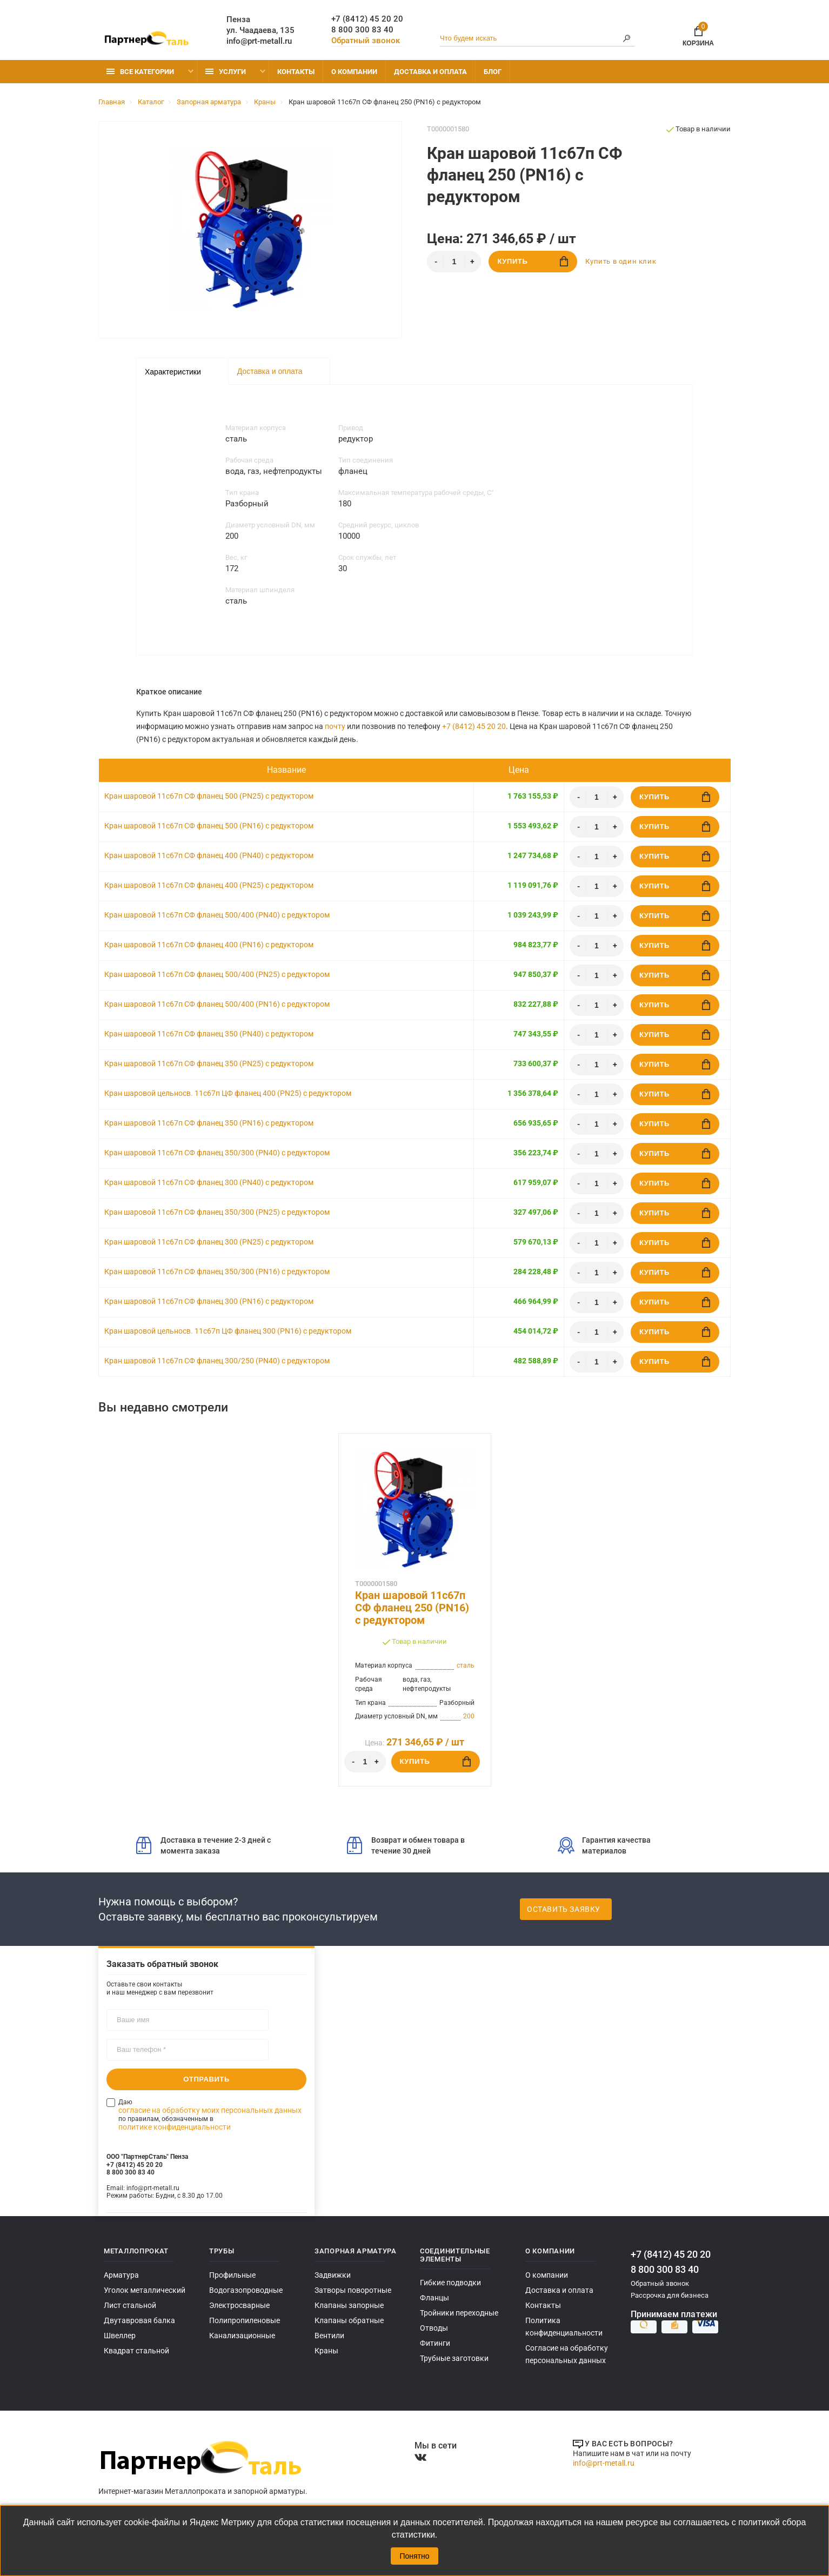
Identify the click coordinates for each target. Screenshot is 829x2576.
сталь (465, 1665)
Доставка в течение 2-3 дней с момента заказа (203, 1845)
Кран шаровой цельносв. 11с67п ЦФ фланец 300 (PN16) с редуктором (227, 1331)
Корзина (698, 34)
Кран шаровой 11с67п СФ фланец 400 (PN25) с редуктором (208, 885)
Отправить (206, 2079)
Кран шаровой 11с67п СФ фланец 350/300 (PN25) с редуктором (217, 1212)
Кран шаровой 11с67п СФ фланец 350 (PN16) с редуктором (208, 1123)
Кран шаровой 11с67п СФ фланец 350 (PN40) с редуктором (208, 1033)
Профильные (230, 2275)
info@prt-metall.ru (259, 41)
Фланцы (433, 2298)
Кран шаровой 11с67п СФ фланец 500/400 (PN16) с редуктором (217, 1004)
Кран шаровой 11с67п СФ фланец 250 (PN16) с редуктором (412, 1608)
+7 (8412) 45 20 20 (367, 19)
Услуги (225, 72)
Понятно (414, 2556)
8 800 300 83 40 (362, 30)
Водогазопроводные (243, 2290)
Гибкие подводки (448, 2283)
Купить (532, 261)
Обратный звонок (365, 40)
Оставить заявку (563, 1909)
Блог (493, 72)
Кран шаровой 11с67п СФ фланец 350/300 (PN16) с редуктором (217, 1271)
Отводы (432, 2328)
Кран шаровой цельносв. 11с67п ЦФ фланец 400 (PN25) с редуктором (227, 1093)
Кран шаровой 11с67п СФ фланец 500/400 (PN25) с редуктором (217, 974)
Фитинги (434, 2343)
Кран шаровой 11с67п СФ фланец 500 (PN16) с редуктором (208, 825)
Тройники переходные (457, 2313)
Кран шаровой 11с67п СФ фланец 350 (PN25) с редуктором (208, 1063)
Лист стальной (128, 2305)
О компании (354, 72)
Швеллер (119, 2336)
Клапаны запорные (347, 2305)
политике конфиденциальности (254, 2109)
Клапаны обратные (346, 2321)
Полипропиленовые (242, 2321)
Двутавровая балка (135, 2321)
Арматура (119, 2275)
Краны (325, 2351)
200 (468, 1716)
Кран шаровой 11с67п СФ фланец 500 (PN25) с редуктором (208, 796)
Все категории (140, 72)
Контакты (296, 72)
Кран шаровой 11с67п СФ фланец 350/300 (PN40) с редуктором (217, 1152)
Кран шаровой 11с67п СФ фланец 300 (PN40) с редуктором (208, 1182)
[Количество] (453, 261)
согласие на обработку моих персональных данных (213, 2102)
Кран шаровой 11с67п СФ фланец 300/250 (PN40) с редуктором (217, 1360)
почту (335, 726)
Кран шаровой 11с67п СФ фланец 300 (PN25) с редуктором (208, 1241)
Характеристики (173, 371)
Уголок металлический (142, 2290)
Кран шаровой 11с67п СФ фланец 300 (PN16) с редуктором (208, 1301)
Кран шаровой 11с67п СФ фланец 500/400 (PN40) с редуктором (217, 915)
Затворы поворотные (349, 2290)
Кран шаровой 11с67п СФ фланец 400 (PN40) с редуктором (208, 855)
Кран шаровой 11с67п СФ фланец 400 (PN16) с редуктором (208, 944)
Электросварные (237, 2305)
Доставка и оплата (430, 72)
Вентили (329, 2336)
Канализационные (240, 2336)
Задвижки (332, 2275)
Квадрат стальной (134, 2351)
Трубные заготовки (451, 2358)
